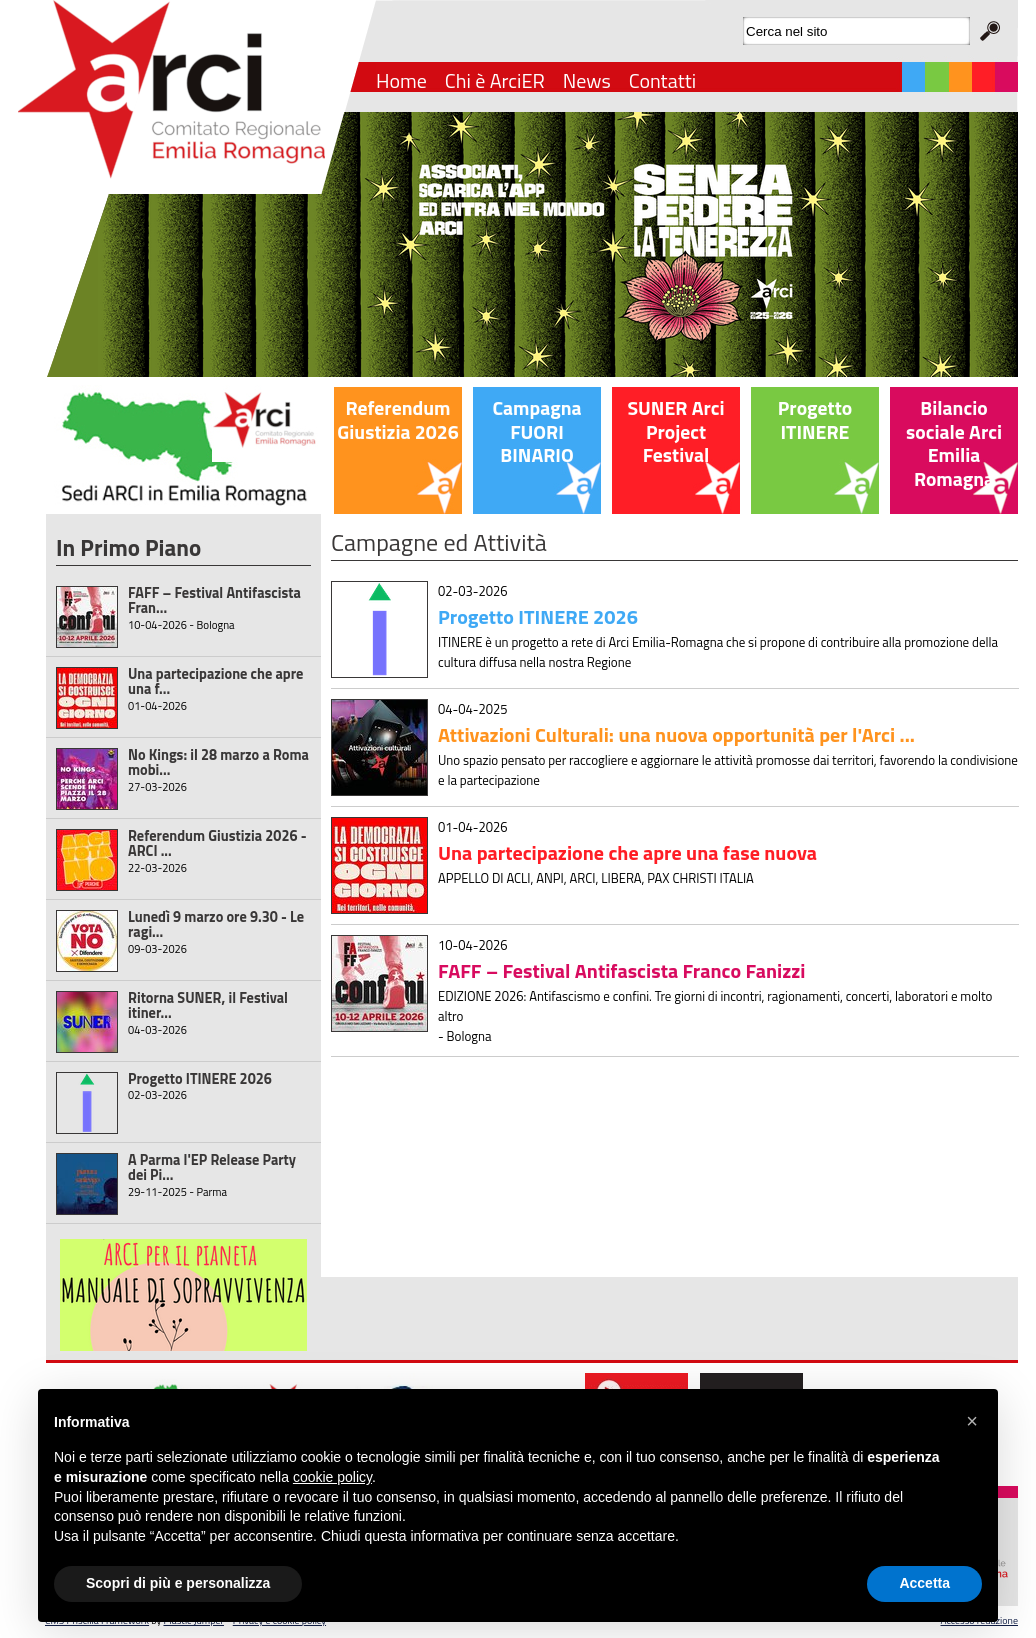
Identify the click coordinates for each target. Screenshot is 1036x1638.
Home (401, 80)
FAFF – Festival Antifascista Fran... (214, 600)
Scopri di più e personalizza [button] (178, 1583)
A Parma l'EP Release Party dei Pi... (212, 1167)
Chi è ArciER (495, 80)
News (587, 80)
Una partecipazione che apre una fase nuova (627, 852)
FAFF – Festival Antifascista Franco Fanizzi (621, 970)
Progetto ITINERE (815, 420)
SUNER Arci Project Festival (675, 431)
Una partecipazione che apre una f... (215, 681)
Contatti (662, 80)
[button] (972, 1421)
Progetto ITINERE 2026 (200, 1079)
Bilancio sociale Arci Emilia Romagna (954, 443)
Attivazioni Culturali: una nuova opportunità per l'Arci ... (676, 734)
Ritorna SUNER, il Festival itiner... (208, 1005)
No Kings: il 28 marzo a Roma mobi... (218, 762)
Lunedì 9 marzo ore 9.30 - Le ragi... (216, 924)
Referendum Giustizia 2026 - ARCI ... (217, 843)
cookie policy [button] (332, 1477)
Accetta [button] (924, 1583)
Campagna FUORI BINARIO (536, 431)
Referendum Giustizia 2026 (397, 420)
